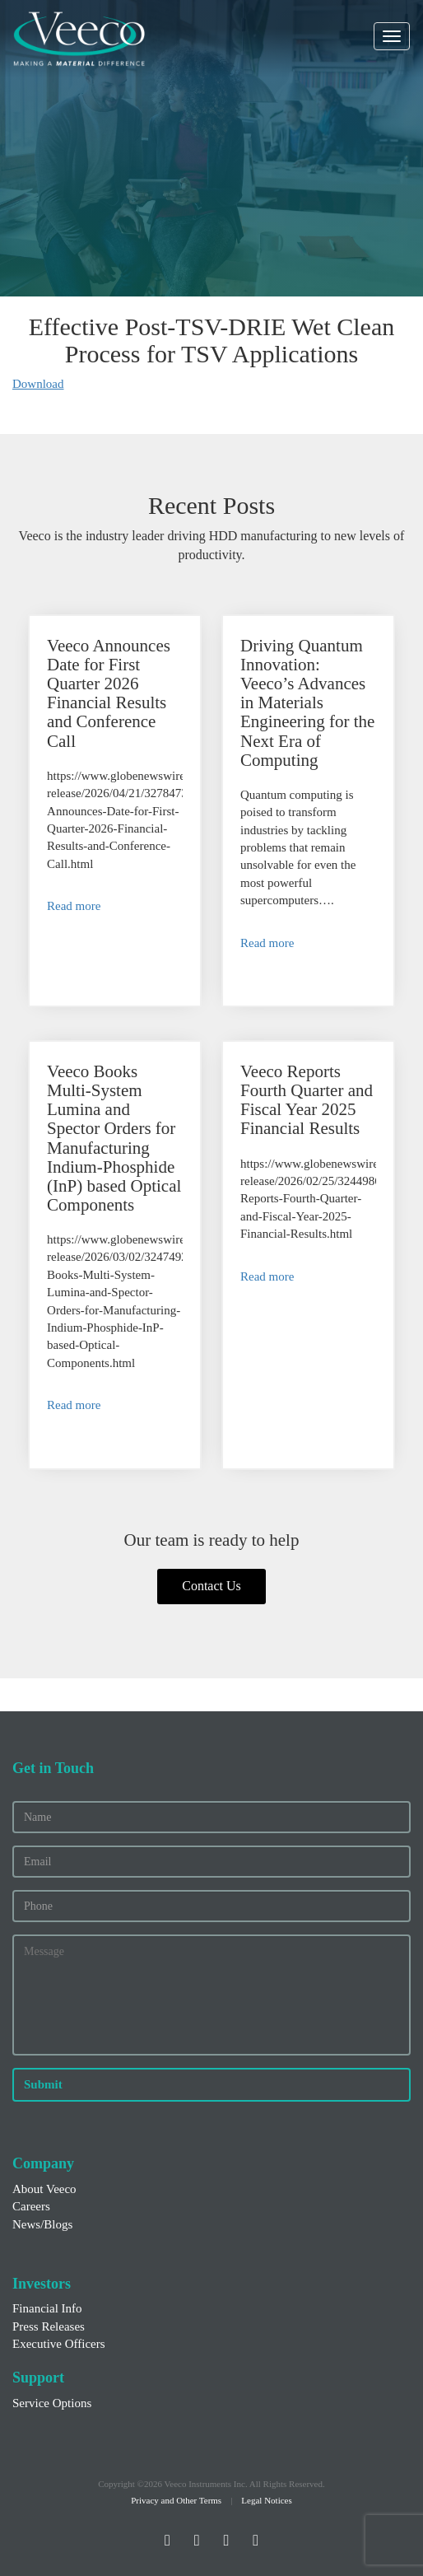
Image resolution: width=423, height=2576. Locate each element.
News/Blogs (42, 2224)
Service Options (51, 2403)
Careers (31, 2206)
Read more (73, 905)
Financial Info (47, 2308)
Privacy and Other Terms (176, 2500)
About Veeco (44, 2189)
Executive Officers (58, 2343)
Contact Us (211, 1586)
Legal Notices (266, 2500)
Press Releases (48, 2326)
